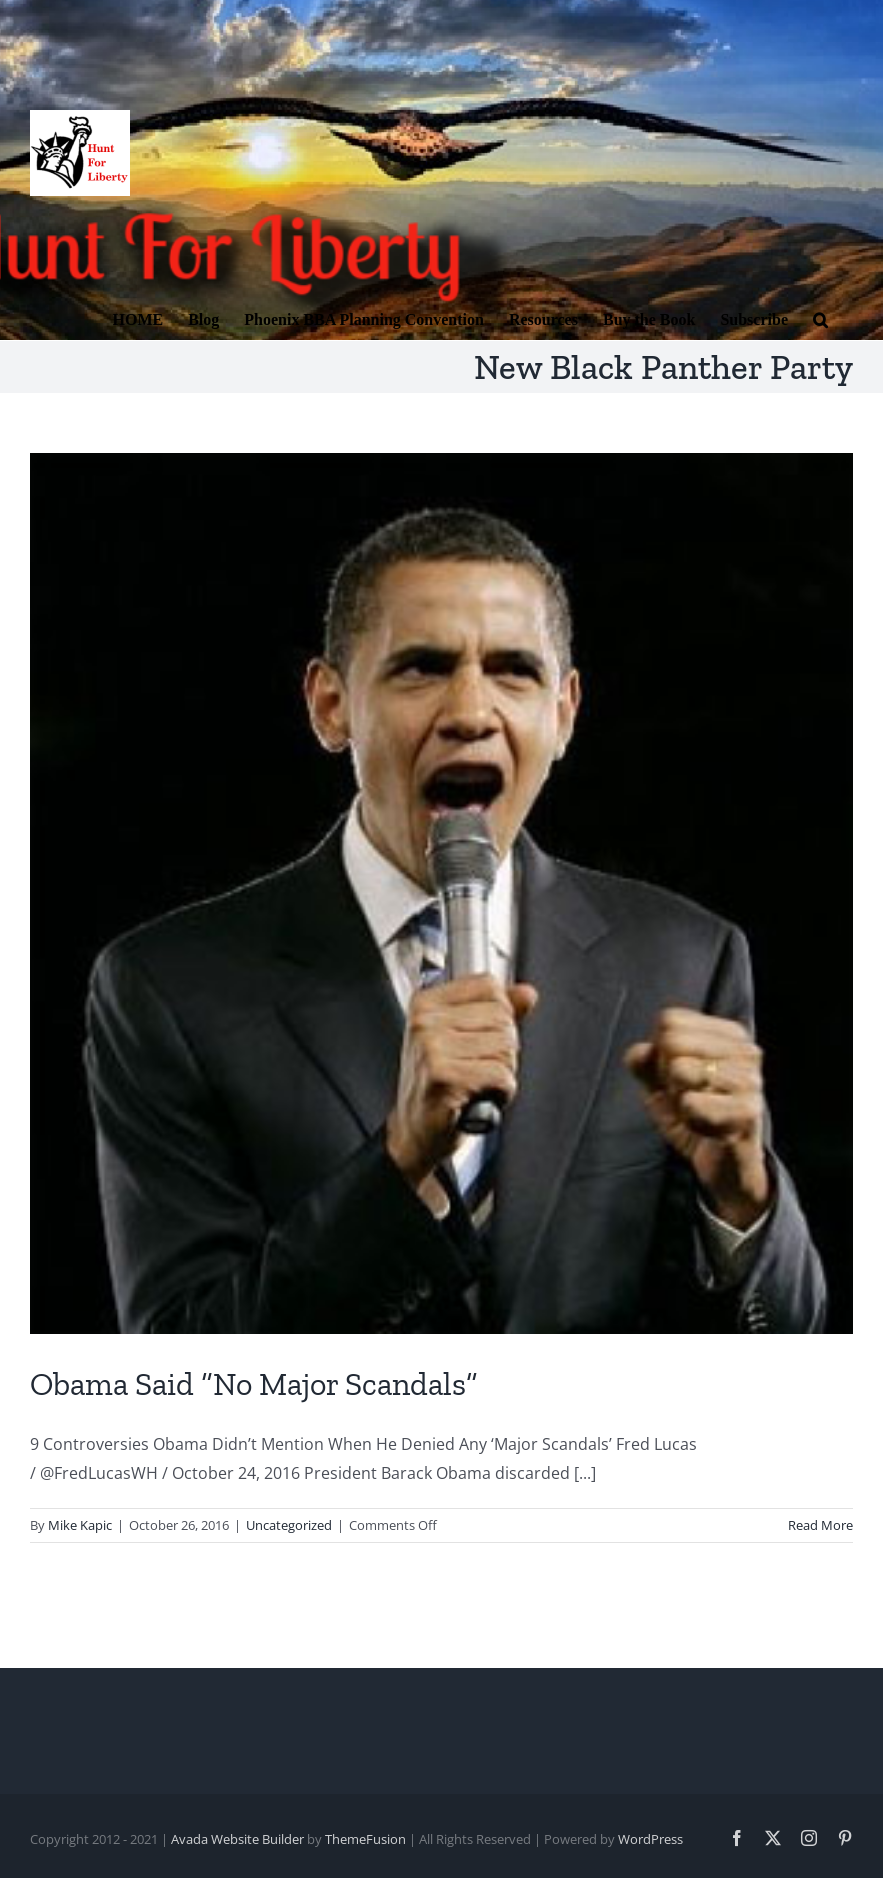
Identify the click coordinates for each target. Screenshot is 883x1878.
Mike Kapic (80, 1525)
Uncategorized (289, 1525)
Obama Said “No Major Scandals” (254, 1384)
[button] (820, 318)
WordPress (650, 1839)
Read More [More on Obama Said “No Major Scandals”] (820, 1525)
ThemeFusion (365, 1839)
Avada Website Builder (237, 1839)
